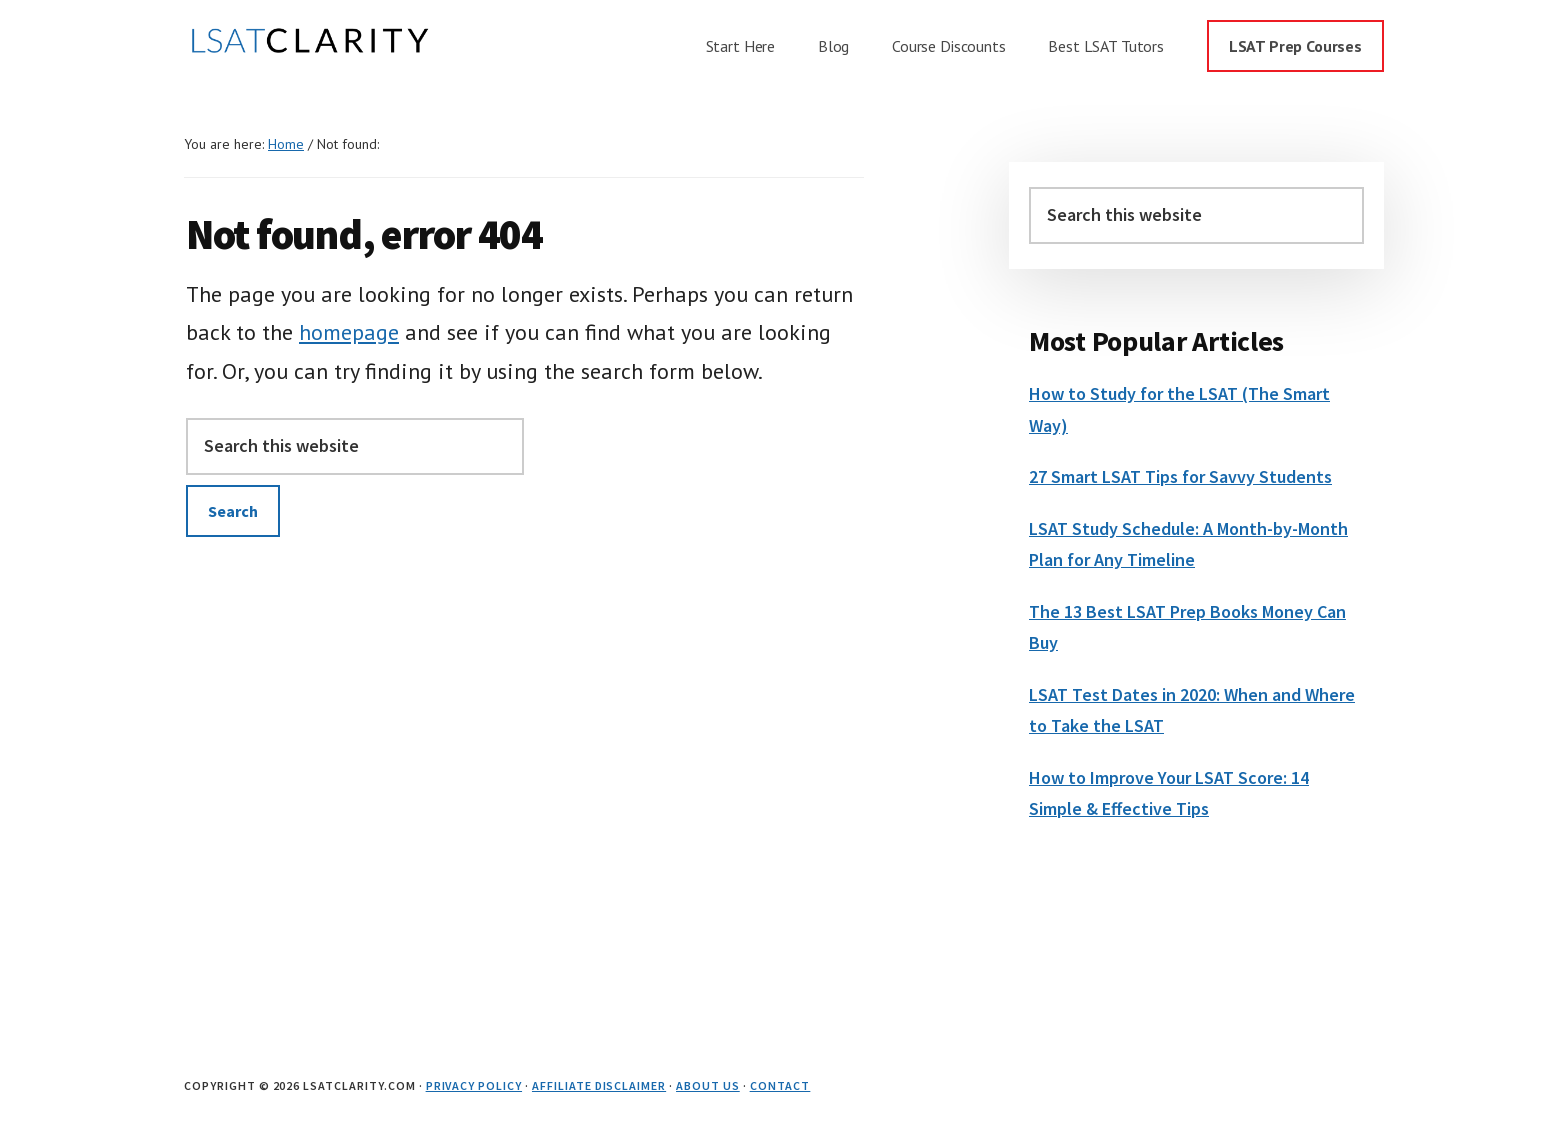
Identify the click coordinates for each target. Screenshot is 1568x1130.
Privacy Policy (474, 1085)
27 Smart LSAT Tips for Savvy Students (1180, 476)
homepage (349, 332)
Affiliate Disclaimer (599, 1085)
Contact (780, 1085)
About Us (708, 1085)
